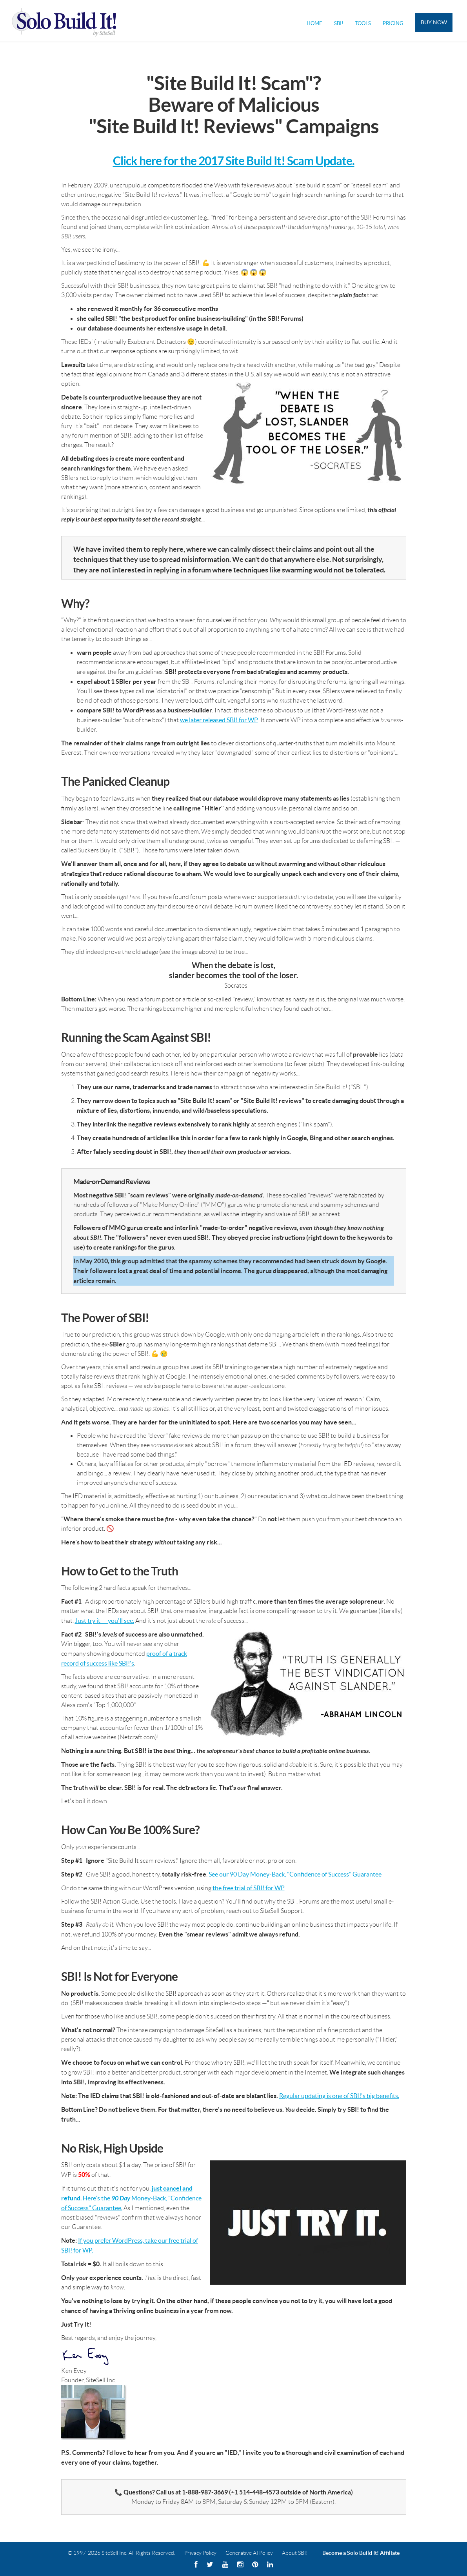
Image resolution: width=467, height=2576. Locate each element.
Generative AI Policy (249, 2553)
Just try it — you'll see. (104, 1620)
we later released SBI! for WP (219, 719)
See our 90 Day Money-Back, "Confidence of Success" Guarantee (295, 1874)
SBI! (338, 23)
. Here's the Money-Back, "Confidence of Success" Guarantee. (131, 2198)
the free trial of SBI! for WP (249, 1887)
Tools (363, 23)
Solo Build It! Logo (67, 20)
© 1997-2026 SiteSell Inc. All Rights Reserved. (121, 2553)
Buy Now (434, 22)
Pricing (393, 23)
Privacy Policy (200, 2553)
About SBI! (295, 2553)
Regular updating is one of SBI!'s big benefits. (339, 2095)
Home (314, 23)
